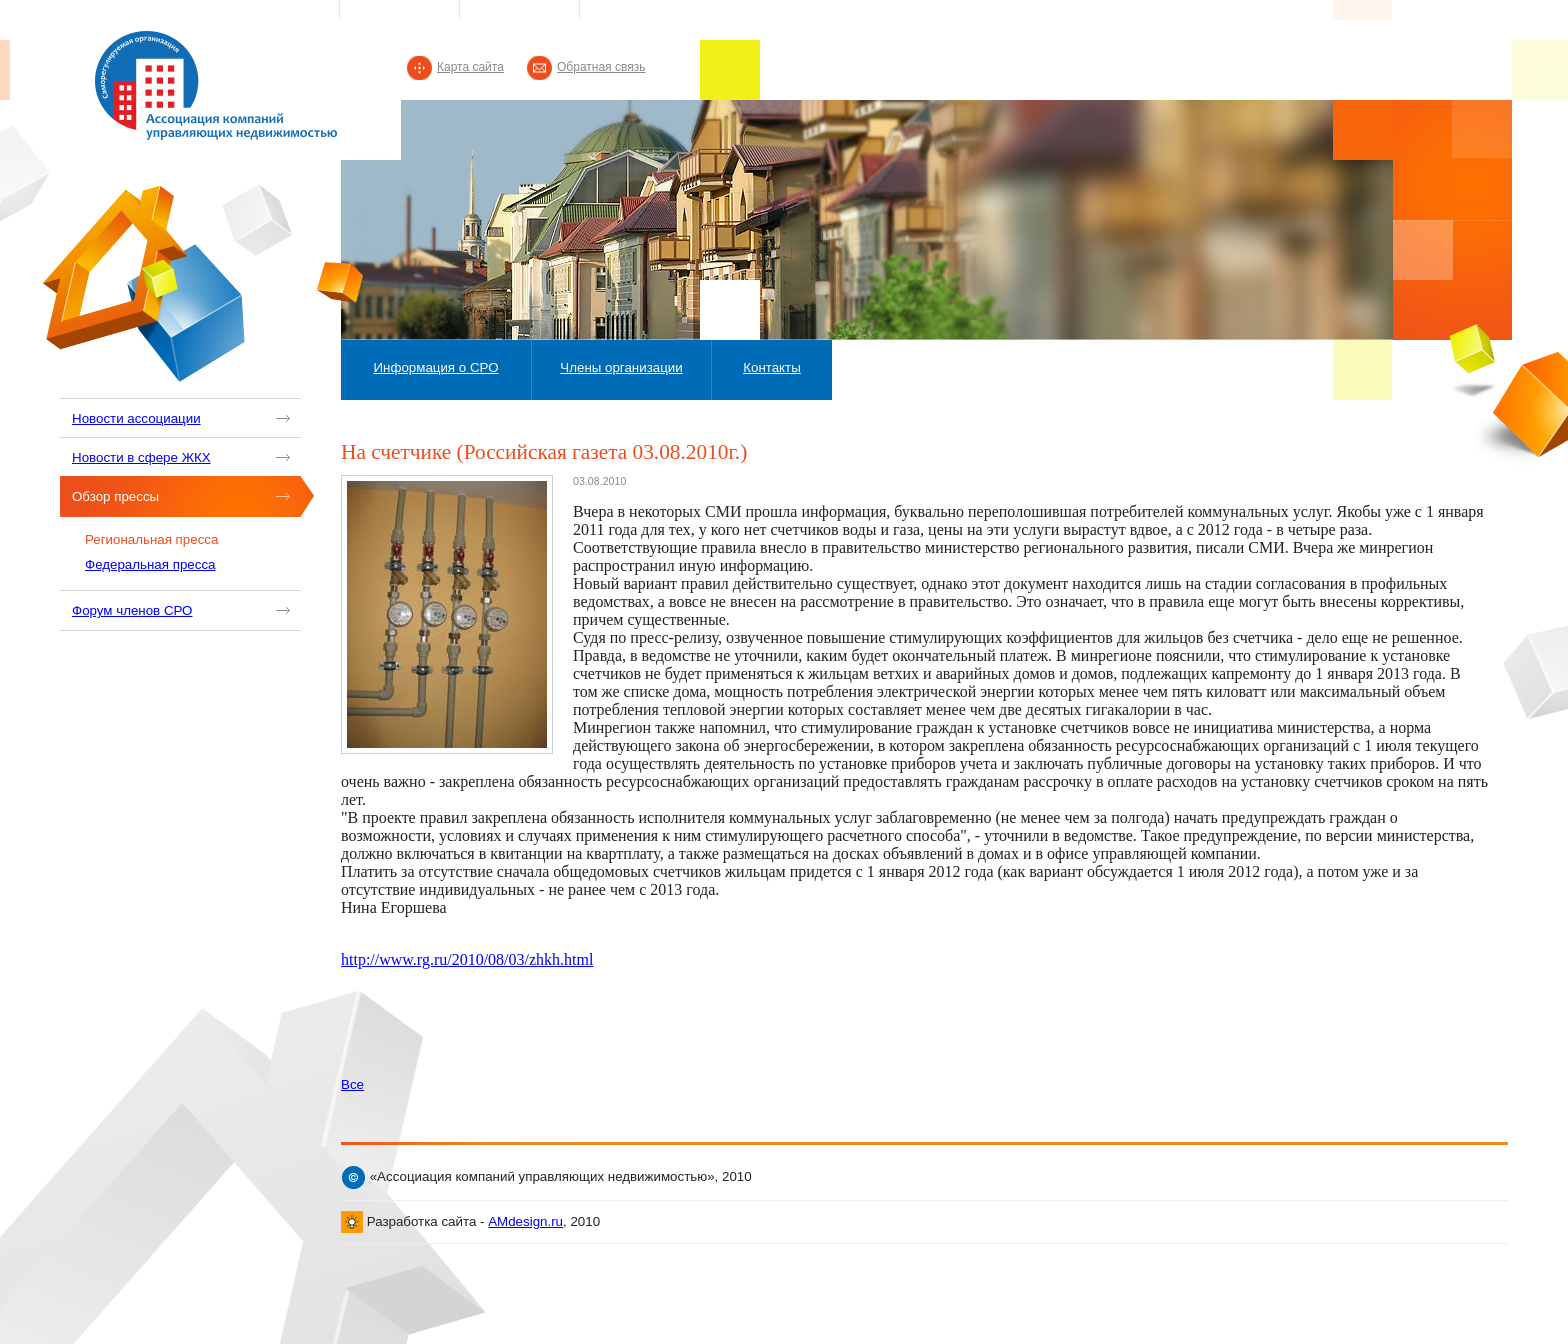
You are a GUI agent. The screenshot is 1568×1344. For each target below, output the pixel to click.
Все (352, 1084)
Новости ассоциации (136, 418)
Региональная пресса (151, 539)
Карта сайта (470, 67)
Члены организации (621, 367)
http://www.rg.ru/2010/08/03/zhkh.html (467, 959)
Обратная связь (601, 67)
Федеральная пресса (150, 564)
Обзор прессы (115, 496)
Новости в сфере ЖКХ (141, 457)
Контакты (772, 367)
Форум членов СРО (132, 610)
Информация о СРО (435, 367)
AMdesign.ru (525, 1221)
